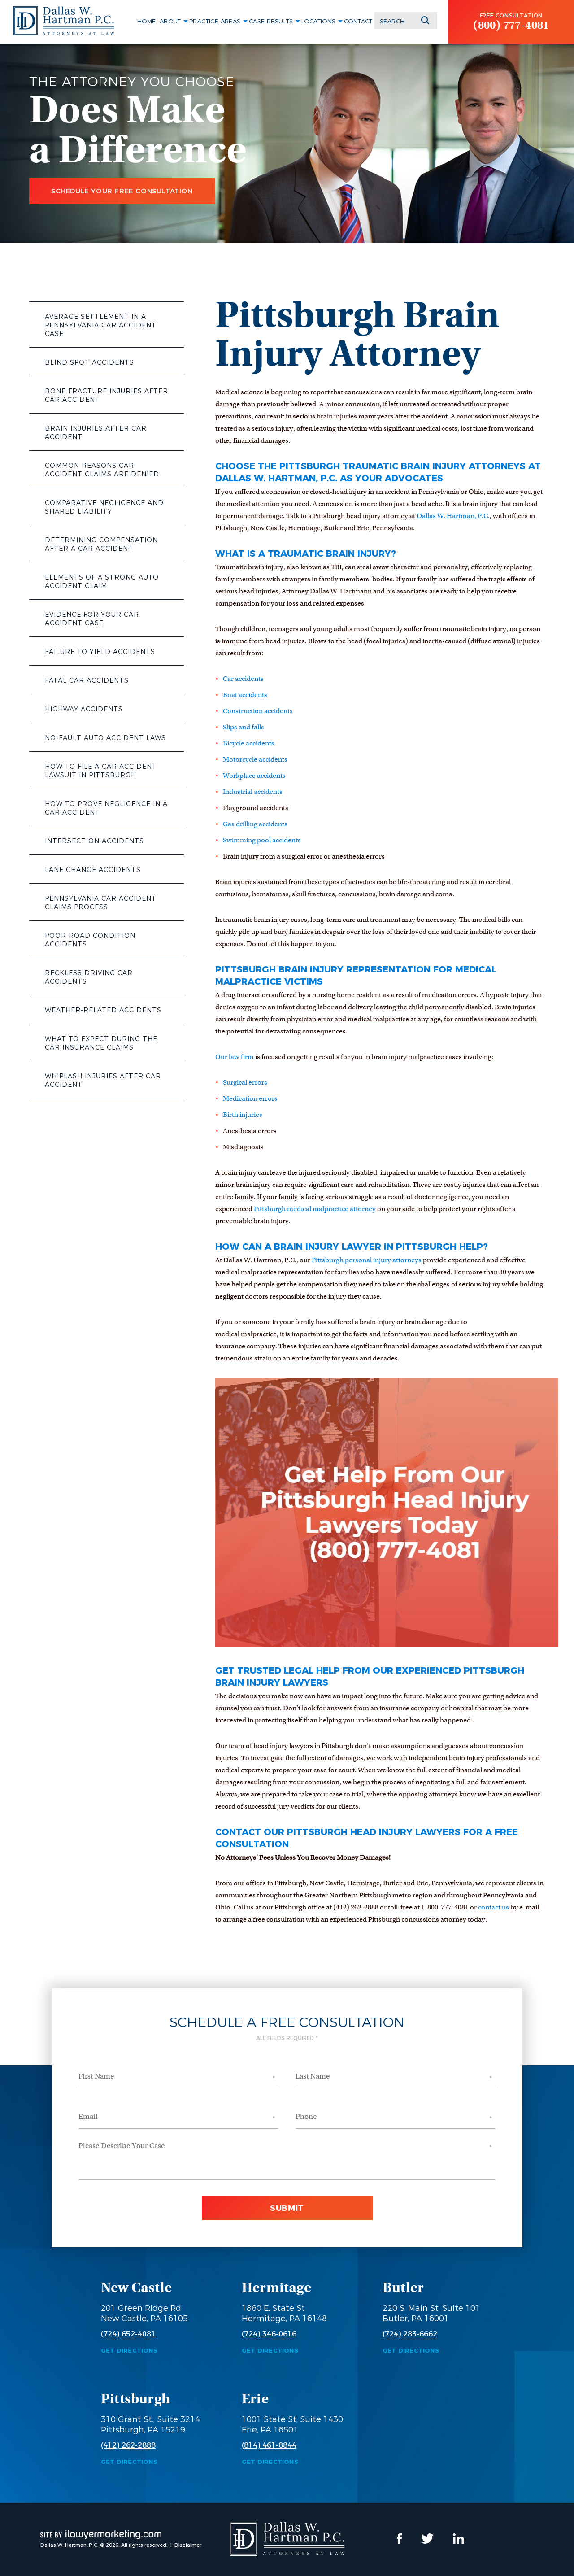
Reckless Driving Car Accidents (89, 977)
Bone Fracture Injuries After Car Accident (106, 395)
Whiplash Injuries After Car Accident (103, 1080)
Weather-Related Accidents (103, 1010)
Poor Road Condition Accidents (90, 940)
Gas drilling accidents (255, 823)
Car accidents (243, 678)
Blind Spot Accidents (89, 362)
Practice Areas (215, 21)
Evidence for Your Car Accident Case (92, 618)
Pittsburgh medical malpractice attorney (315, 1208)
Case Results (271, 21)
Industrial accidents (253, 791)
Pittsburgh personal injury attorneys (367, 1259)
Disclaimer (187, 2545)
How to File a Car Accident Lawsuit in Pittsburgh (101, 771)
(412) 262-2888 (128, 2445)
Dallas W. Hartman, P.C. (453, 515)
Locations (318, 21)
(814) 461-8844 (269, 2445)
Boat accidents (245, 694)
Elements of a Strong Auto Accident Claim (102, 581)
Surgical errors (245, 1082)
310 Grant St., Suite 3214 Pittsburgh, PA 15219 (150, 2425)
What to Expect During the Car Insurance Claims (101, 1043)
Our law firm (234, 1056)
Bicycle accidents (248, 743)
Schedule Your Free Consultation (122, 191)
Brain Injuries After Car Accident (96, 432)
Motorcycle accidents (255, 759)
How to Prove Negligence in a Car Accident (106, 808)
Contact (358, 21)
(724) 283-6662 (410, 2334)
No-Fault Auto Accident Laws (105, 738)
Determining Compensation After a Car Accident (101, 544)
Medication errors (250, 1098)
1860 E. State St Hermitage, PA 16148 (284, 2313)
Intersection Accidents (94, 841)
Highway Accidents (84, 709)
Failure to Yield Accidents (100, 652)
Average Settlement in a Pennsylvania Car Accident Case (101, 325)
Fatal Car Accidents (87, 680)
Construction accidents (258, 710)
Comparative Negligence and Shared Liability (104, 507)
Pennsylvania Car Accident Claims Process (101, 902)
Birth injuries (242, 1114)
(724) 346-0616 (269, 2334)
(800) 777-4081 (511, 25)
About (170, 21)
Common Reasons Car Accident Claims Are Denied (102, 470)
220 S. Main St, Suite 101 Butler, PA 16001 (431, 2313)
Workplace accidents (254, 775)
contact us (493, 1907)
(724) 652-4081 (128, 2334)
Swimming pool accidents (262, 840)
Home (146, 21)
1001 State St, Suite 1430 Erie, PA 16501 (292, 2425)
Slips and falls (243, 727)
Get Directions (129, 2351)
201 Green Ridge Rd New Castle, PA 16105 (144, 2313)
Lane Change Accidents (93, 870)
